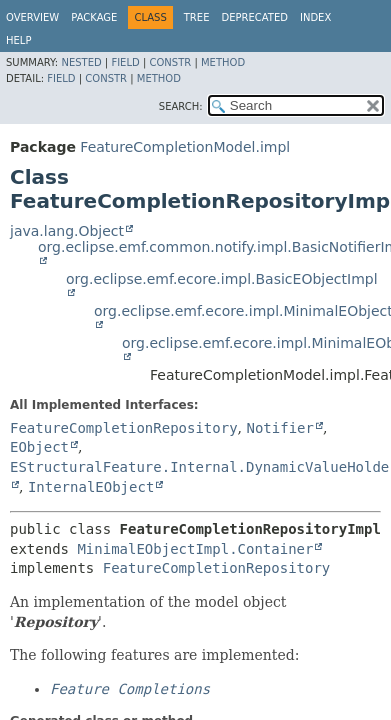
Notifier (279, 428)
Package (94, 17)
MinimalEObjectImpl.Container (195, 549)
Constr (170, 62)
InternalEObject (91, 487)
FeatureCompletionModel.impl (185, 147)
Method (223, 62)
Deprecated (254, 17)
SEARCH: (181, 106)
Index (315, 17)
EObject (39, 447)
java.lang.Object (67, 231)
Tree (197, 17)
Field (125, 62)
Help (18, 40)
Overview (32, 17)
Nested (81, 62)
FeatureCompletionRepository (124, 428)
